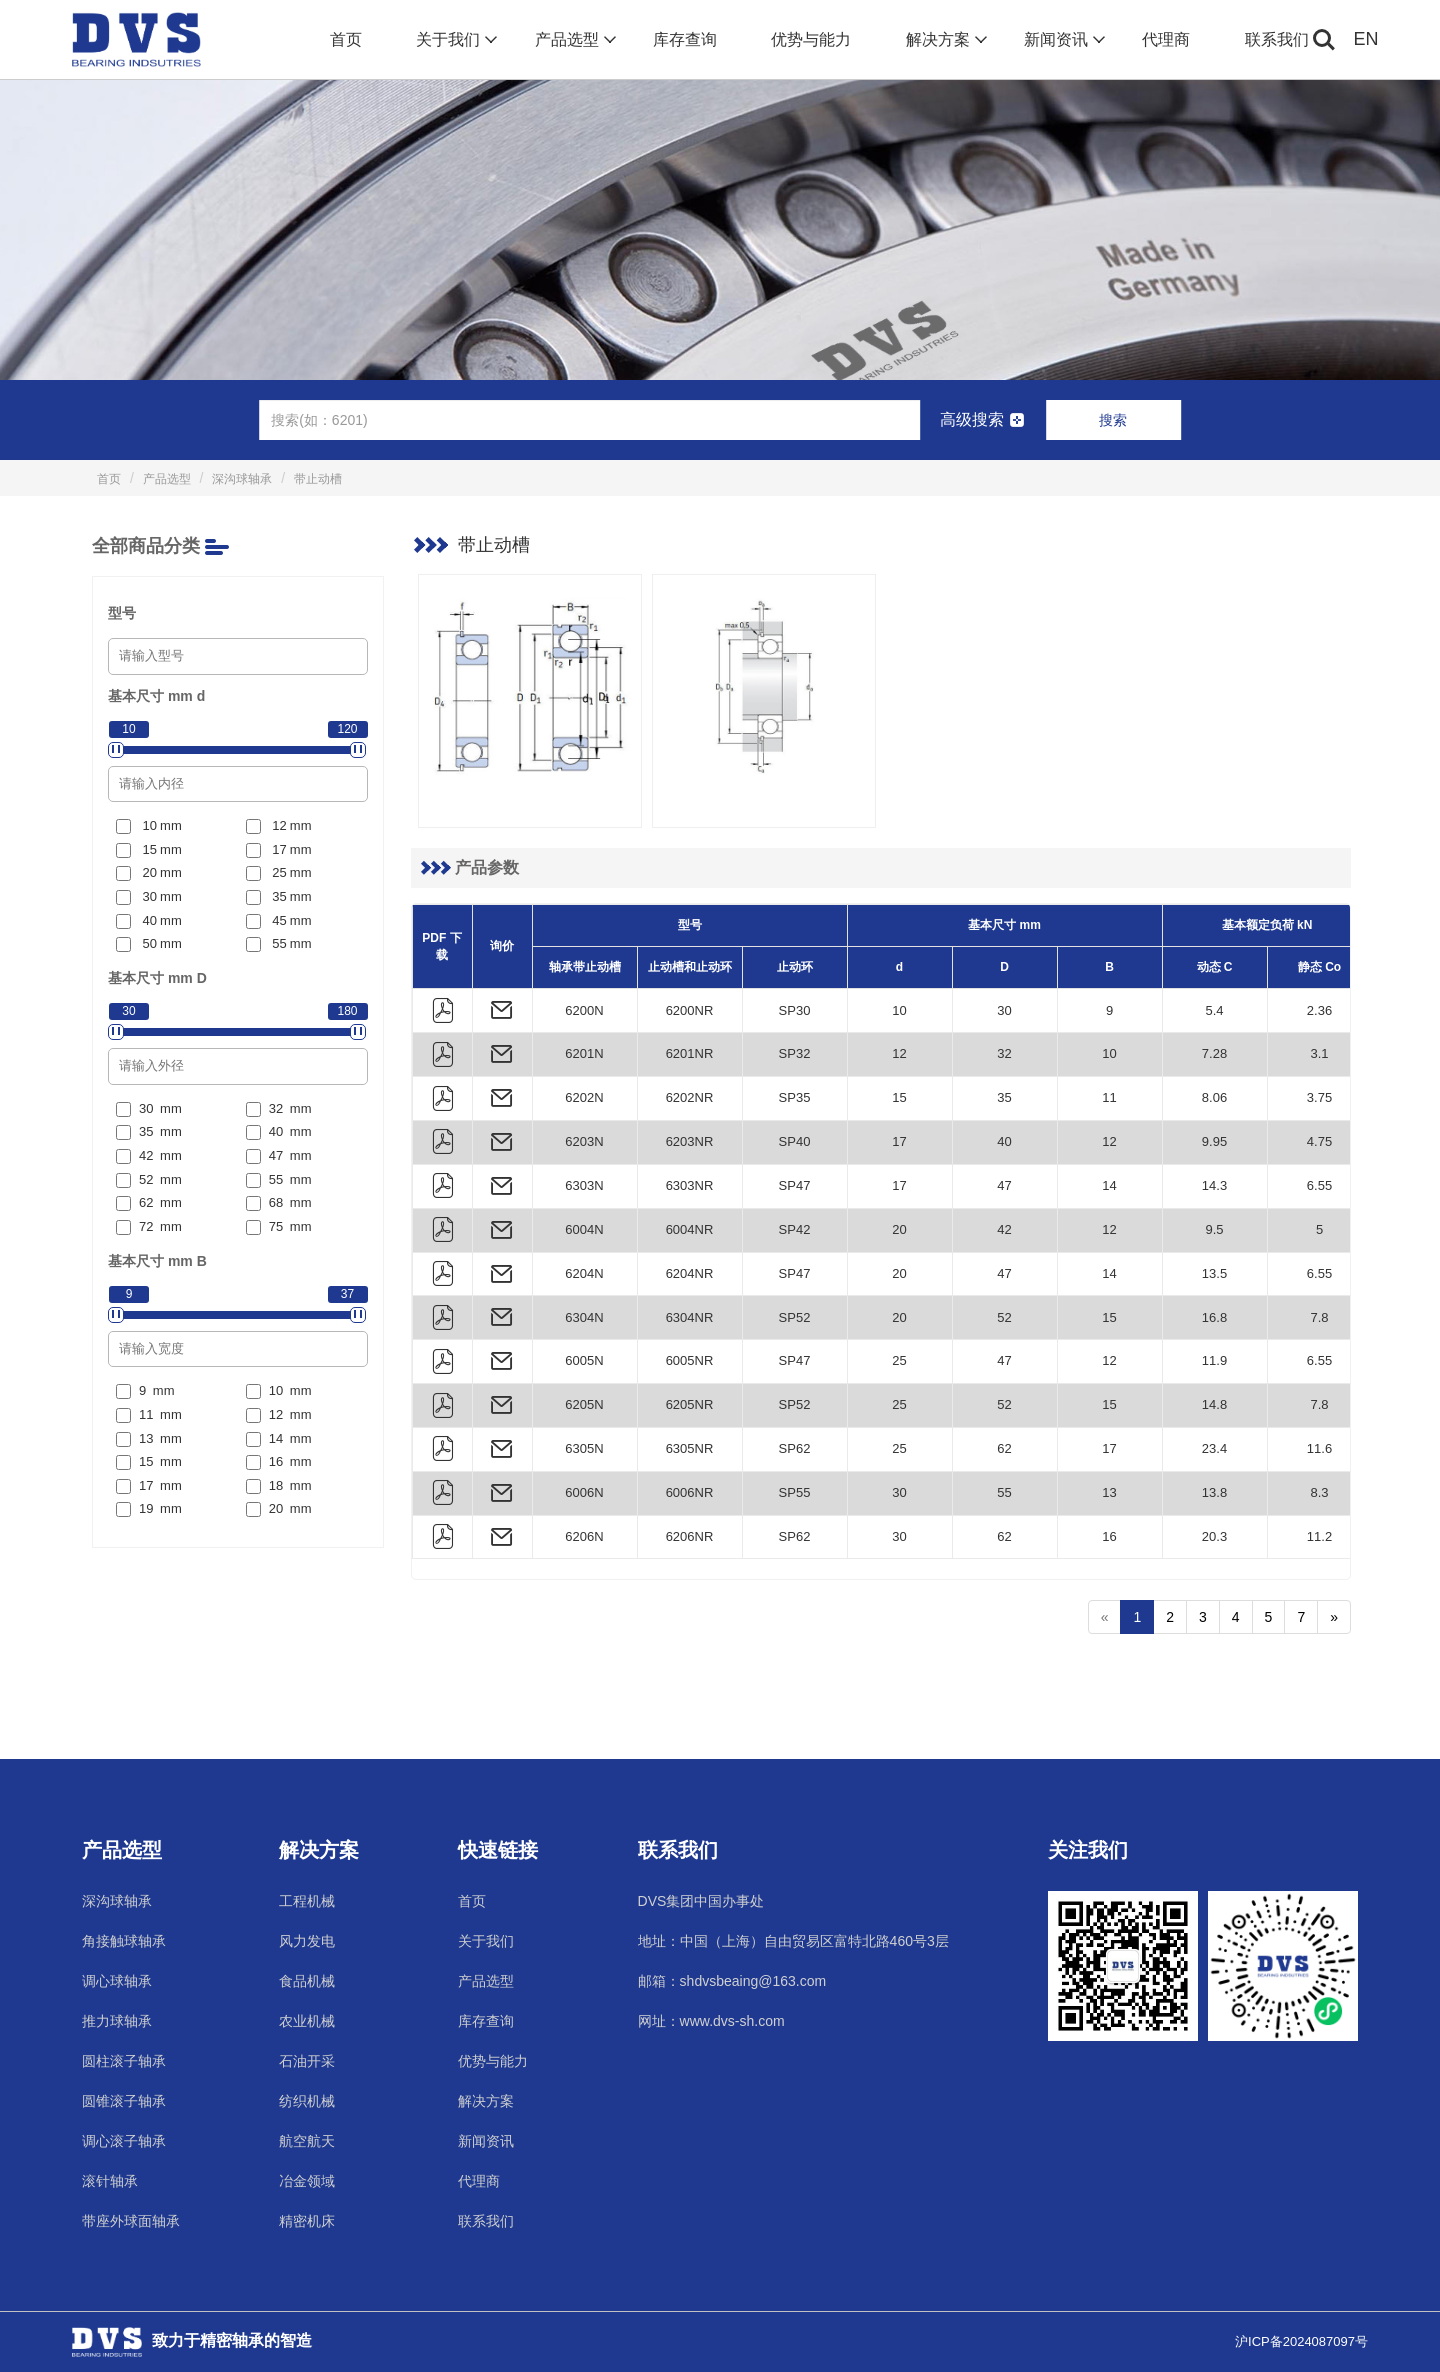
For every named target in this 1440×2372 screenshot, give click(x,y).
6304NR (690, 1317)
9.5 (1214, 1229)
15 (899, 1097)
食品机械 (307, 1981)
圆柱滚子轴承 (124, 2061)
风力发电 (307, 1941)
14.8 (1214, 1404)
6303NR (690, 1185)
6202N (584, 1097)
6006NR (690, 1492)
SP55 (795, 1492)
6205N (584, 1404)
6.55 (1319, 1185)
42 (1004, 1229)
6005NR (690, 1360)
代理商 (1166, 39)
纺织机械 (307, 2101)
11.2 (1319, 1536)
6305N (584, 1448)
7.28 (1214, 1053)
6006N (584, 1492)
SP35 (795, 1097)
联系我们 (1277, 39)
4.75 (1319, 1141)
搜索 (1113, 420)
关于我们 (454, 40)
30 (1004, 1010)
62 (1004, 1448)
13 (1109, 1492)
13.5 (1214, 1273)
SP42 (795, 1229)
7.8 (1319, 1317)
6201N (584, 1053)
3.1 (1319, 1053)
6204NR (690, 1273)
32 (1004, 1053)
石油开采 (307, 2061)
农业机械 (307, 2021)
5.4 (1214, 1010)
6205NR (690, 1404)
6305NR (690, 1448)
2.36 (1319, 1010)
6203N (584, 1141)
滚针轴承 (110, 2181)
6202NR (690, 1097)
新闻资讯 (1062, 40)
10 (899, 1010)
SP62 (795, 1448)
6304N (584, 1317)
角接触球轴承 (124, 1941)
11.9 (1214, 1360)
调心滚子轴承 (124, 2141)
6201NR (690, 1053)
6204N (584, 1273)
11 (1109, 1097)
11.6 (1319, 1448)
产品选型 (573, 40)
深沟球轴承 (242, 479)
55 (1004, 1492)
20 (899, 1229)
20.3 (1214, 1536)
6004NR (690, 1229)
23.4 (1214, 1448)
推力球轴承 (117, 2021)
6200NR (690, 1010)
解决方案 (944, 40)
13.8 (1214, 1492)
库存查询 (685, 39)
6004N (584, 1229)
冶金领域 (307, 2181)
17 (899, 1141)
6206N (584, 1536)
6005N (584, 1360)
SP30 (795, 1010)
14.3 (1214, 1185)
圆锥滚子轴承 (124, 2101)
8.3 (1319, 1492)
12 (899, 1053)
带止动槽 (318, 479)
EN (1366, 39)
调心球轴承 (117, 1981)
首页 (346, 39)
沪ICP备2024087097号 (1301, 2341)
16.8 (1214, 1317)
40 (1004, 1141)
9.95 (1214, 1141)
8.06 (1214, 1097)
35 (1004, 1097)
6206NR (690, 1536)
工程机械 (307, 1901)
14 (1109, 1185)
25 (899, 1360)
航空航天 (307, 2141)
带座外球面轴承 (131, 2221)
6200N (584, 1010)
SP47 (795, 1185)
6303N (584, 1185)
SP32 (795, 1053)
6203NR (690, 1141)
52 (1004, 1317)
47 (1004, 1185)
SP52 (795, 1317)
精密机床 (307, 2221)
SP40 (795, 1141)
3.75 (1319, 1097)
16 (1109, 1536)
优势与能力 (811, 39)
